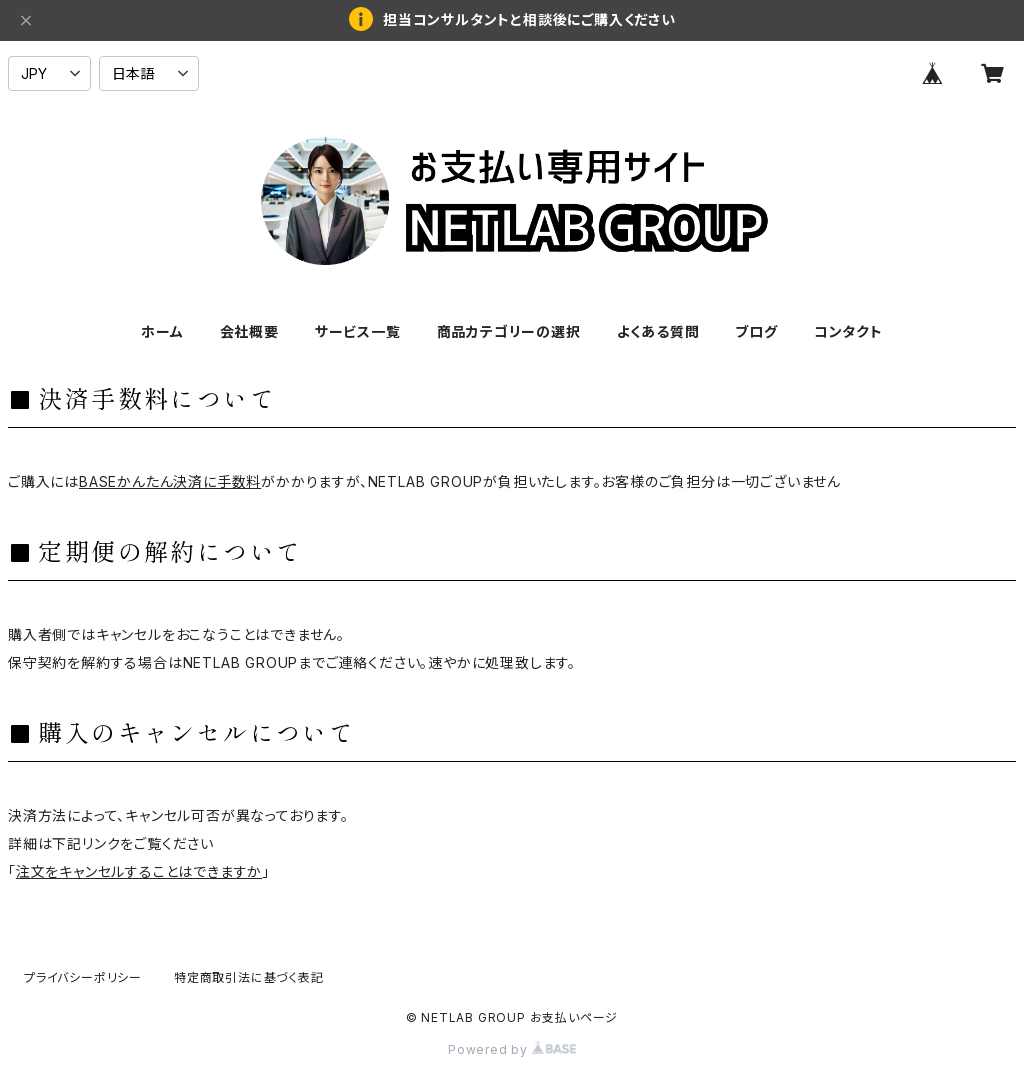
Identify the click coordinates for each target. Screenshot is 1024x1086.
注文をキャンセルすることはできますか (139, 871)
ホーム (162, 331)
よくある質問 (658, 331)
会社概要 (249, 331)
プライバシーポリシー (83, 977)
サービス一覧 (358, 331)
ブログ (756, 331)
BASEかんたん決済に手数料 (170, 481)
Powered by (512, 1049)
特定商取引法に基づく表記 (249, 977)
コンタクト (848, 331)
